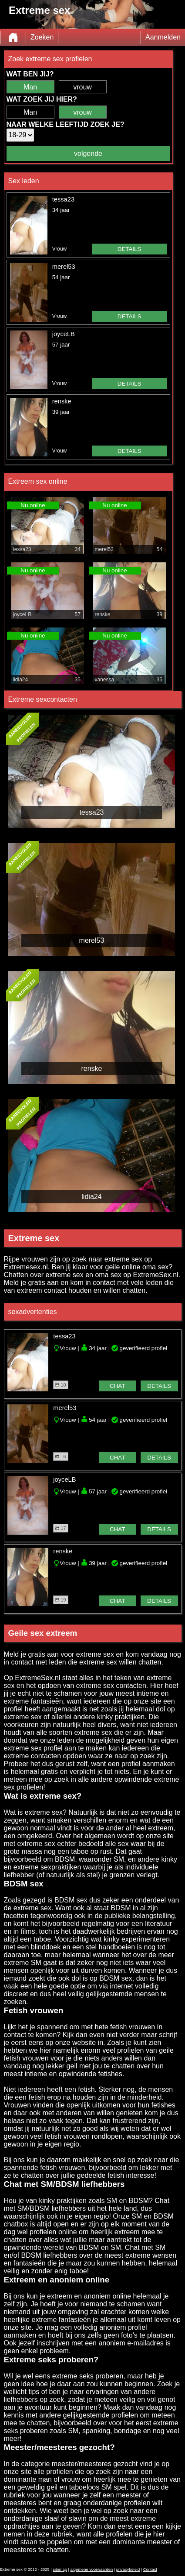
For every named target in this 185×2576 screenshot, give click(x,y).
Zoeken (42, 37)
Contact (150, 2569)
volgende (88, 153)
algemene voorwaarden (92, 2569)
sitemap (60, 2569)
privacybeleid (128, 2569)
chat (117, 1386)
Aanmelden (163, 37)
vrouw (82, 87)
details (129, 249)
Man (30, 87)
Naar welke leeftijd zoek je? (65, 124)
